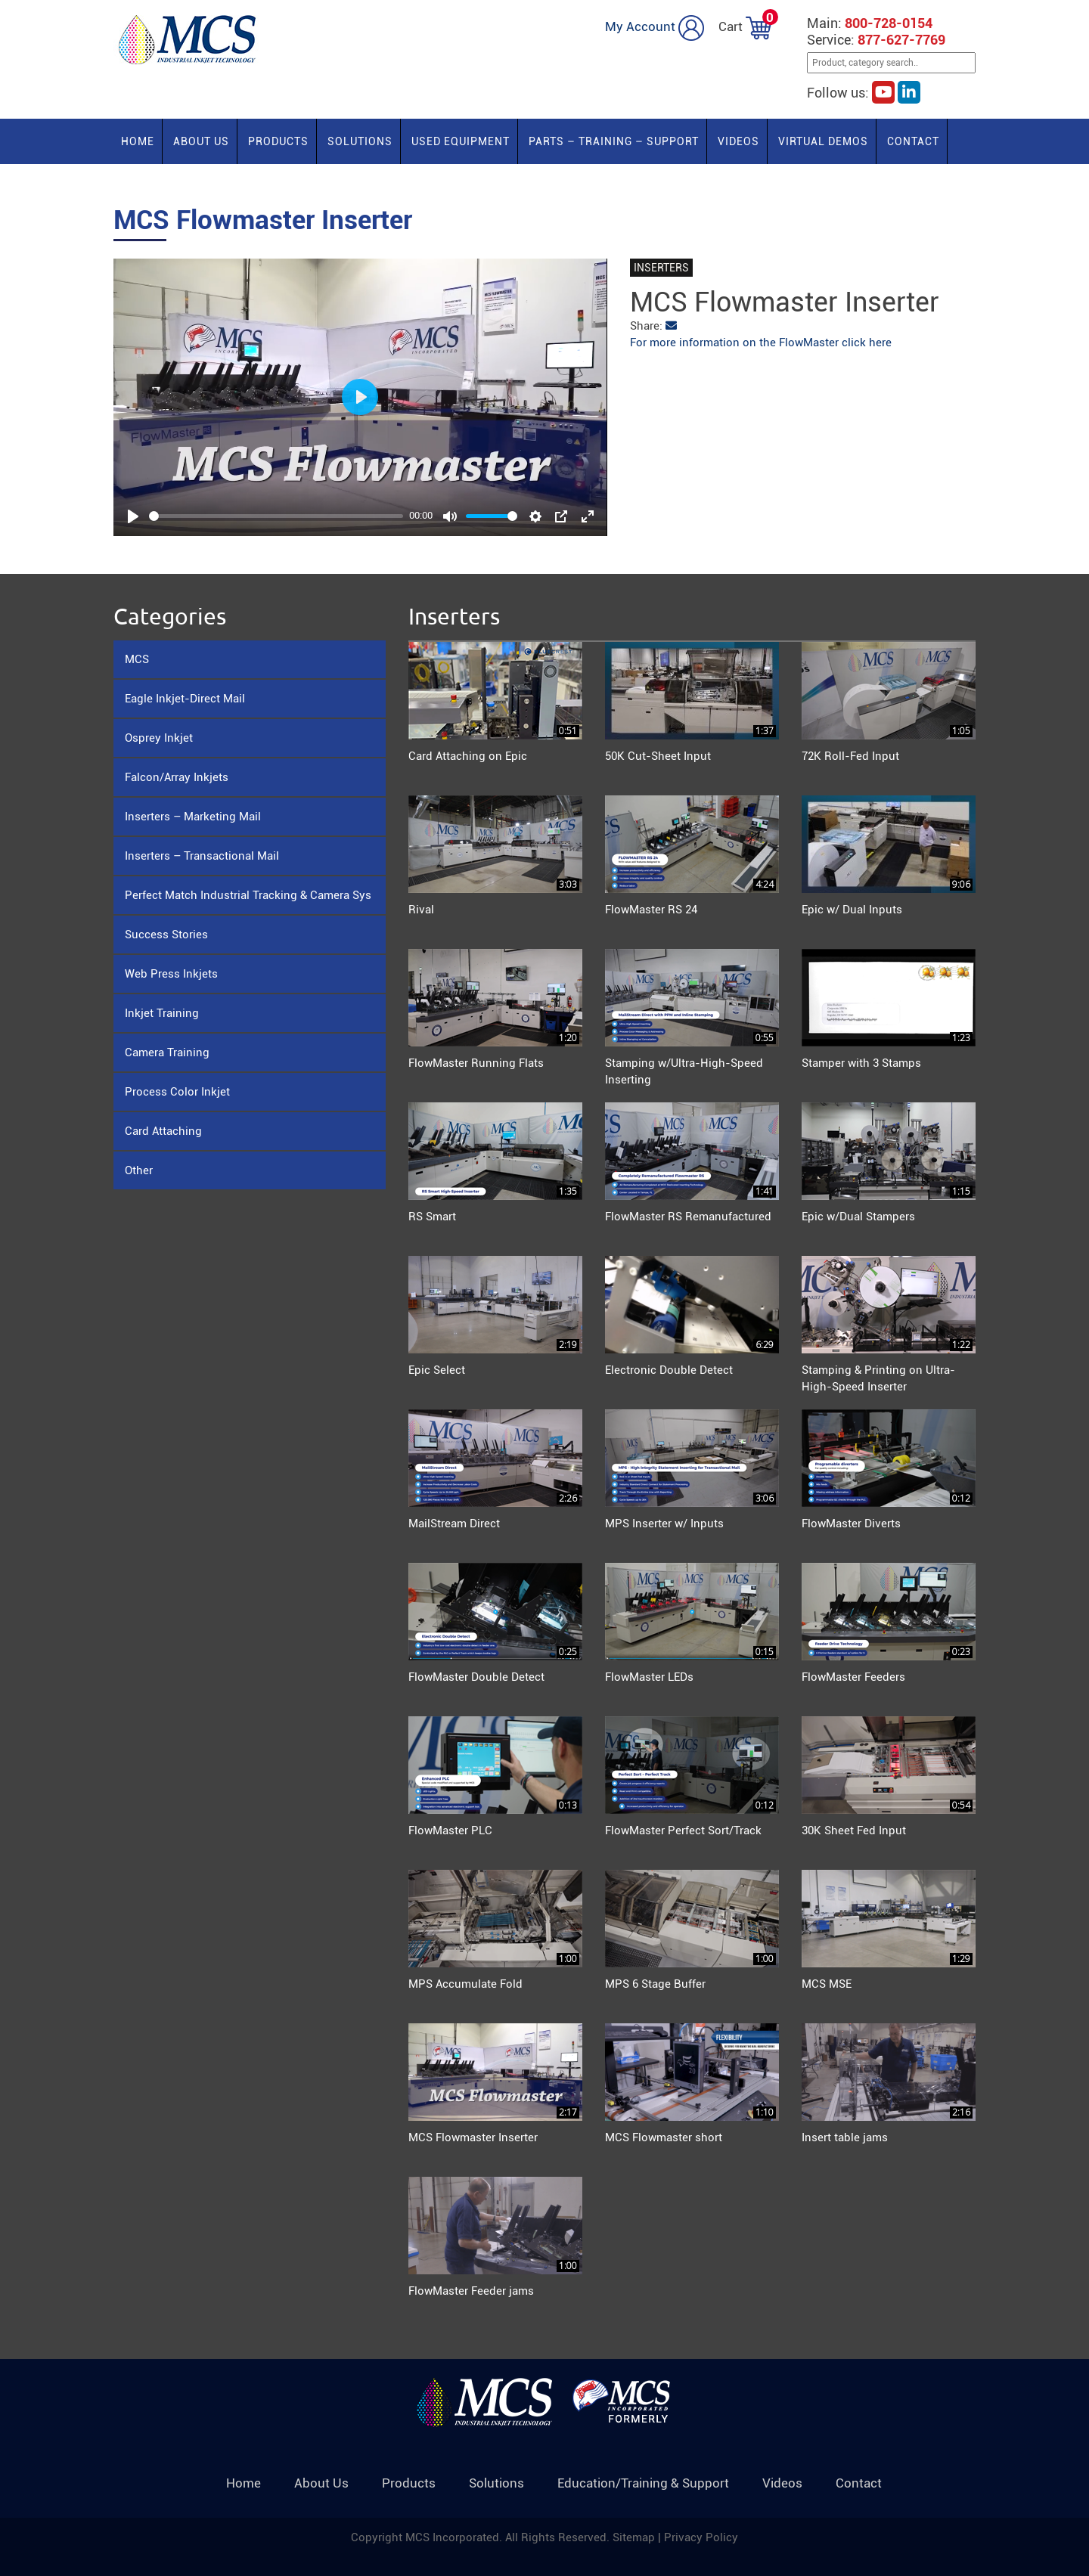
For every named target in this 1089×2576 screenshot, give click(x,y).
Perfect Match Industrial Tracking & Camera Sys (248, 895)
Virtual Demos (823, 141)
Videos (738, 141)
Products (278, 141)
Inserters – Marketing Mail (193, 816)
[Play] (133, 516)
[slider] (276, 516)
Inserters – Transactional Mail (202, 856)
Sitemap (635, 2537)
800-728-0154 (888, 23)
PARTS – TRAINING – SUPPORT (614, 141)
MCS (137, 659)
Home (137, 141)
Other (139, 1170)
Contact (913, 141)
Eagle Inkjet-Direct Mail (185, 698)
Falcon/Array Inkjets (176, 777)
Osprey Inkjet (159, 738)
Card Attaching (163, 1131)
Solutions (359, 141)
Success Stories (166, 934)
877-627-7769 (901, 40)
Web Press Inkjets (171, 974)
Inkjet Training (162, 1013)
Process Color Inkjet (177, 1092)
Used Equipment (460, 141)
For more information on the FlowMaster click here (761, 342)
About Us (201, 141)
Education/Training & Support (643, 2483)
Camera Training (167, 1052)
